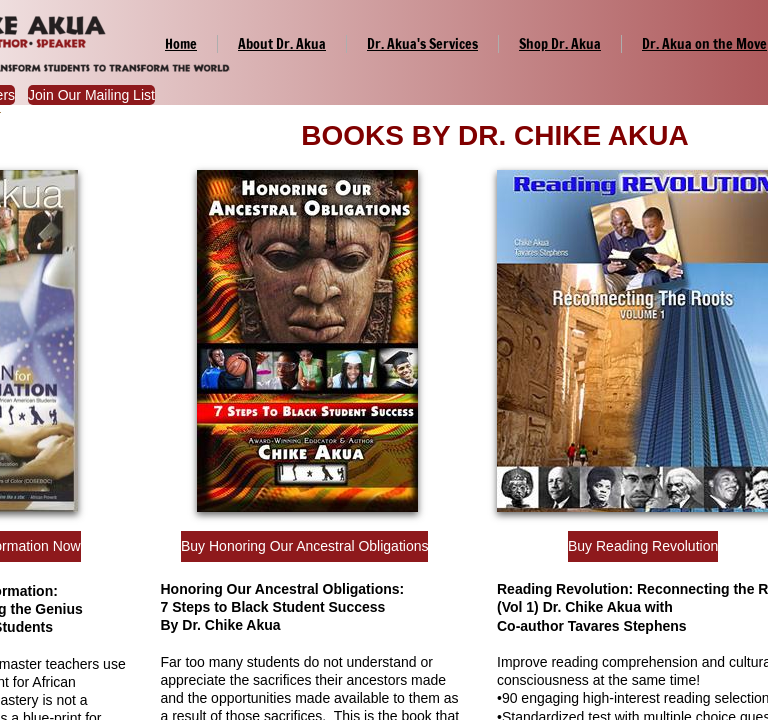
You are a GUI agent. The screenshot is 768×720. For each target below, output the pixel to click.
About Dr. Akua (282, 44)
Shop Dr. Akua (560, 44)
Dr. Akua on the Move (704, 44)
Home (181, 44)
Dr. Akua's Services (422, 44)
